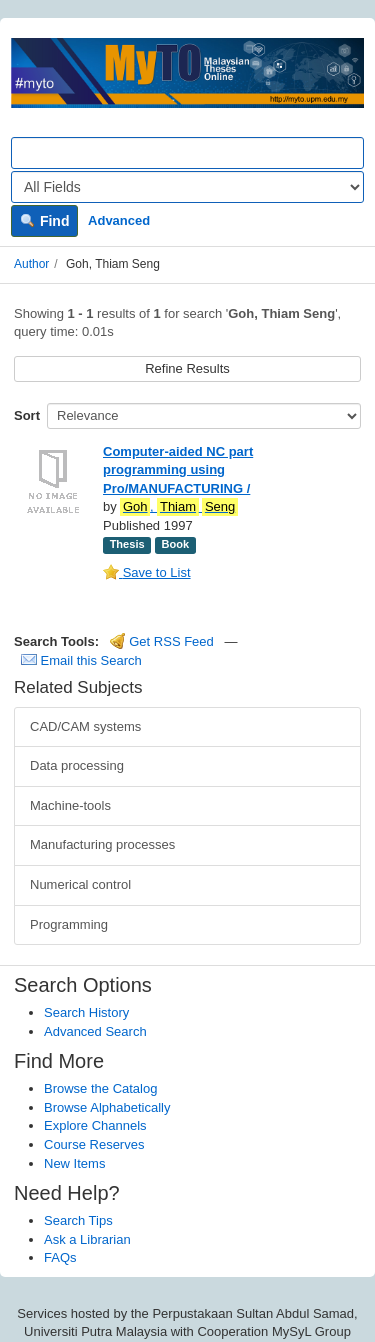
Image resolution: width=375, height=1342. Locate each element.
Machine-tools (70, 805)
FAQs (60, 1257)
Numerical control (80, 884)
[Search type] (187, 187)
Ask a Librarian (87, 1239)
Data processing (77, 765)
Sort (27, 415)
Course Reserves (94, 1144)
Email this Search (81, 660)
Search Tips (78, 1220)
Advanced (119, 220)
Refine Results (187, 368)
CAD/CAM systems (85, 726)
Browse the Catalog (100, 1088)
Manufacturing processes (102, 844)
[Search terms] (187, 153)
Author (31, 264)
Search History (86, 1012)
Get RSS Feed (162, 641)
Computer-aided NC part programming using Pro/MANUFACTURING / (178, 470)
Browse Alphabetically (107, 1107)
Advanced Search (95, 1031)
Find (44, 221)
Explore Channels (95, 1125)
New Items (74, 1163)
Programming (69, 924)
